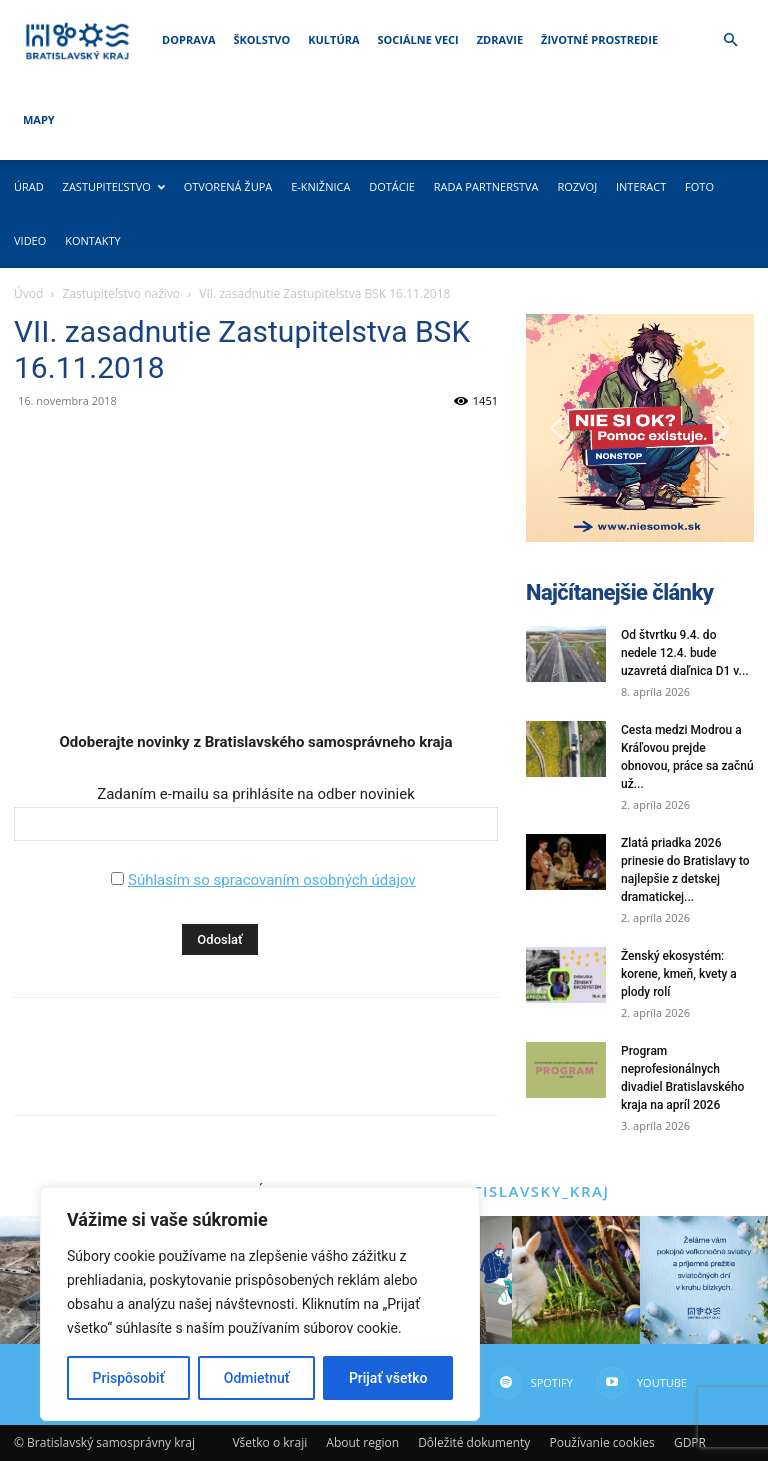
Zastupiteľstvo (114, 186)
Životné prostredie (599, 39)
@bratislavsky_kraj (516, 1191)
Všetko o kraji (269, 1442)
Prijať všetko (388, 1378)
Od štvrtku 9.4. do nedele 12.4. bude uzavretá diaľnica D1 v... (685, 653)
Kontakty (93, 240)
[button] (730, 40)
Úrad (29, 186)
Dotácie (392, 186)
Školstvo (262, 39)
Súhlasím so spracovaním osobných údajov (272, 880)
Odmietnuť (257, 1378)
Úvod (28, 293)
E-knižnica (320, 186)
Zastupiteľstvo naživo (122, 293)
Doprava (188, 39)
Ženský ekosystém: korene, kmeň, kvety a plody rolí (679, 974)
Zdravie (500, 39)
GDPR (690, 1442)
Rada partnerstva (486, 186)
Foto (699, 186)
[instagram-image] (576, 1280)
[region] (260, 1304)
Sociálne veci (418, 39)
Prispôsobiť (129, 1378)
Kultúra (333, 39)
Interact (641, 186)
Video (30, 240)
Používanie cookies (601, 1442)
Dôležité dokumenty (474, 1442)
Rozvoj (577, 186)
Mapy (39, 119)
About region (362, 1442)
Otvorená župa (228, 186)
